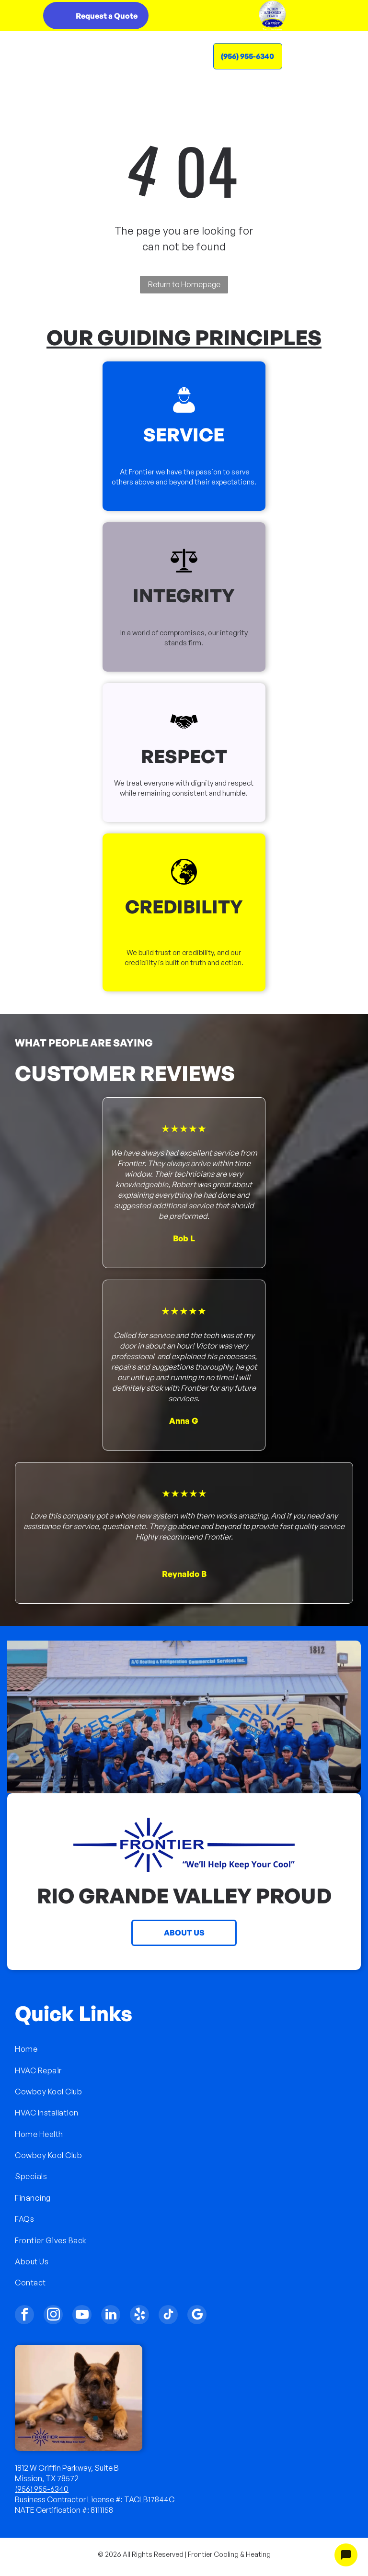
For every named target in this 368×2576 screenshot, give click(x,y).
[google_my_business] (197, 2316)
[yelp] (139, 2316)
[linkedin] (110, 2316)
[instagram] (53, 2316)
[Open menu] (329, 56)
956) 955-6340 (43, 2489)
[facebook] (24, 2316)
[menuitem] (184, 2048)
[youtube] (82, 2316)
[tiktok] (168, 2316)
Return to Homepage (184, 284)
